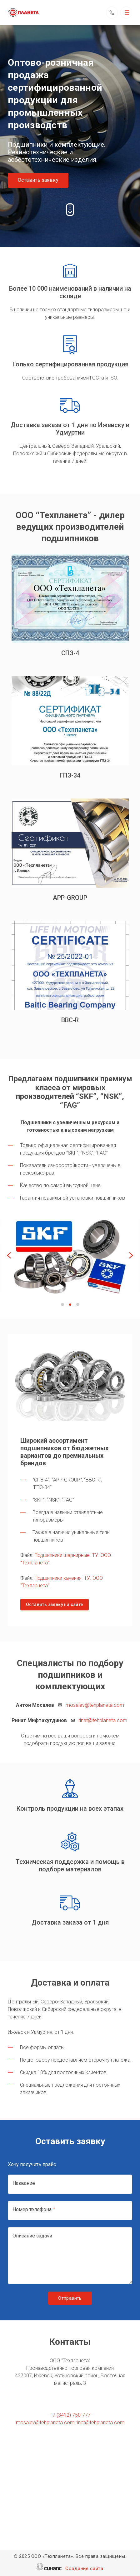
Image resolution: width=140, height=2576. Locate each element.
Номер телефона (32, 2209)
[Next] (130, 1256)
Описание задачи (32, 2236)
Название (23, 2183)
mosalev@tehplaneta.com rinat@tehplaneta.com (70, 2423)
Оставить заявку (38, 180)
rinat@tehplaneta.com (102, 1720)
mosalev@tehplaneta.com (95, 1705)
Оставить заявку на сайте (54, 1604)
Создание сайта (84, 2569)
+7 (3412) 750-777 (70, 2415)
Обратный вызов (112, 12)
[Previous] (10, 1256)
